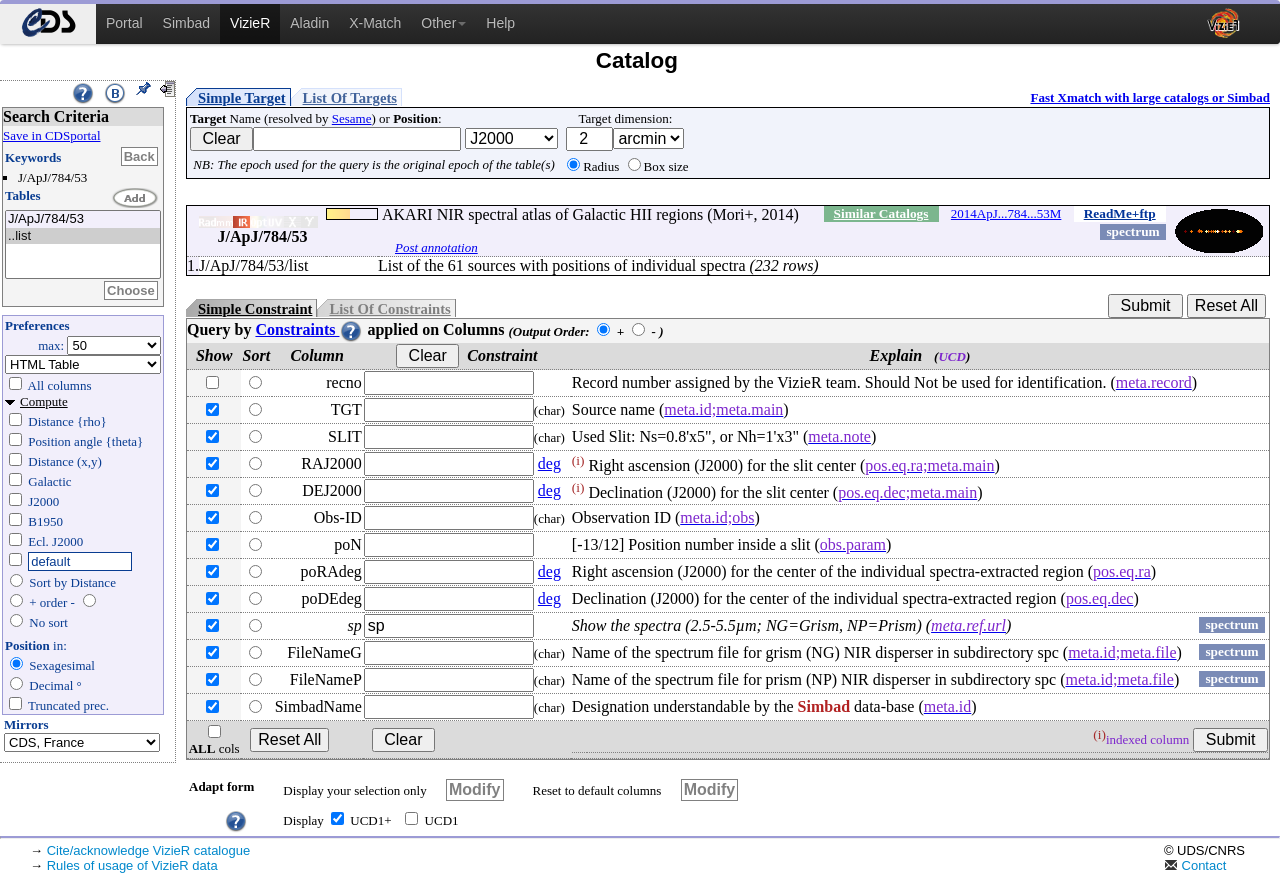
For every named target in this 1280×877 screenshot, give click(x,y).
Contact (1195, 865)
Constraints (309, 329)
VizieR (250, 23)
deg (549, 463)
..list (83, 236)
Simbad (186, 23)
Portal (124, 23)
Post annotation (436, 247)
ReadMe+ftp (1120, 213)
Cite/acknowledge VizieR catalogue (149, 850)
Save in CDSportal (52, 135)
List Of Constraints (389, 309)
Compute (44, 401)
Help (500, 23)
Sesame (352, 118)
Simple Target (242, 98)
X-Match (375, 23)
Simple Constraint (255, 309)
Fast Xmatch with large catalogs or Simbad (1150, 97)
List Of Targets (350, 98)
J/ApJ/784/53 (83, 219)
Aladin (309, 23)
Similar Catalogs (881, 213)
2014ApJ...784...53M (1006, 213)
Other (443, 23)
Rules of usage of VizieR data (132, 865)
